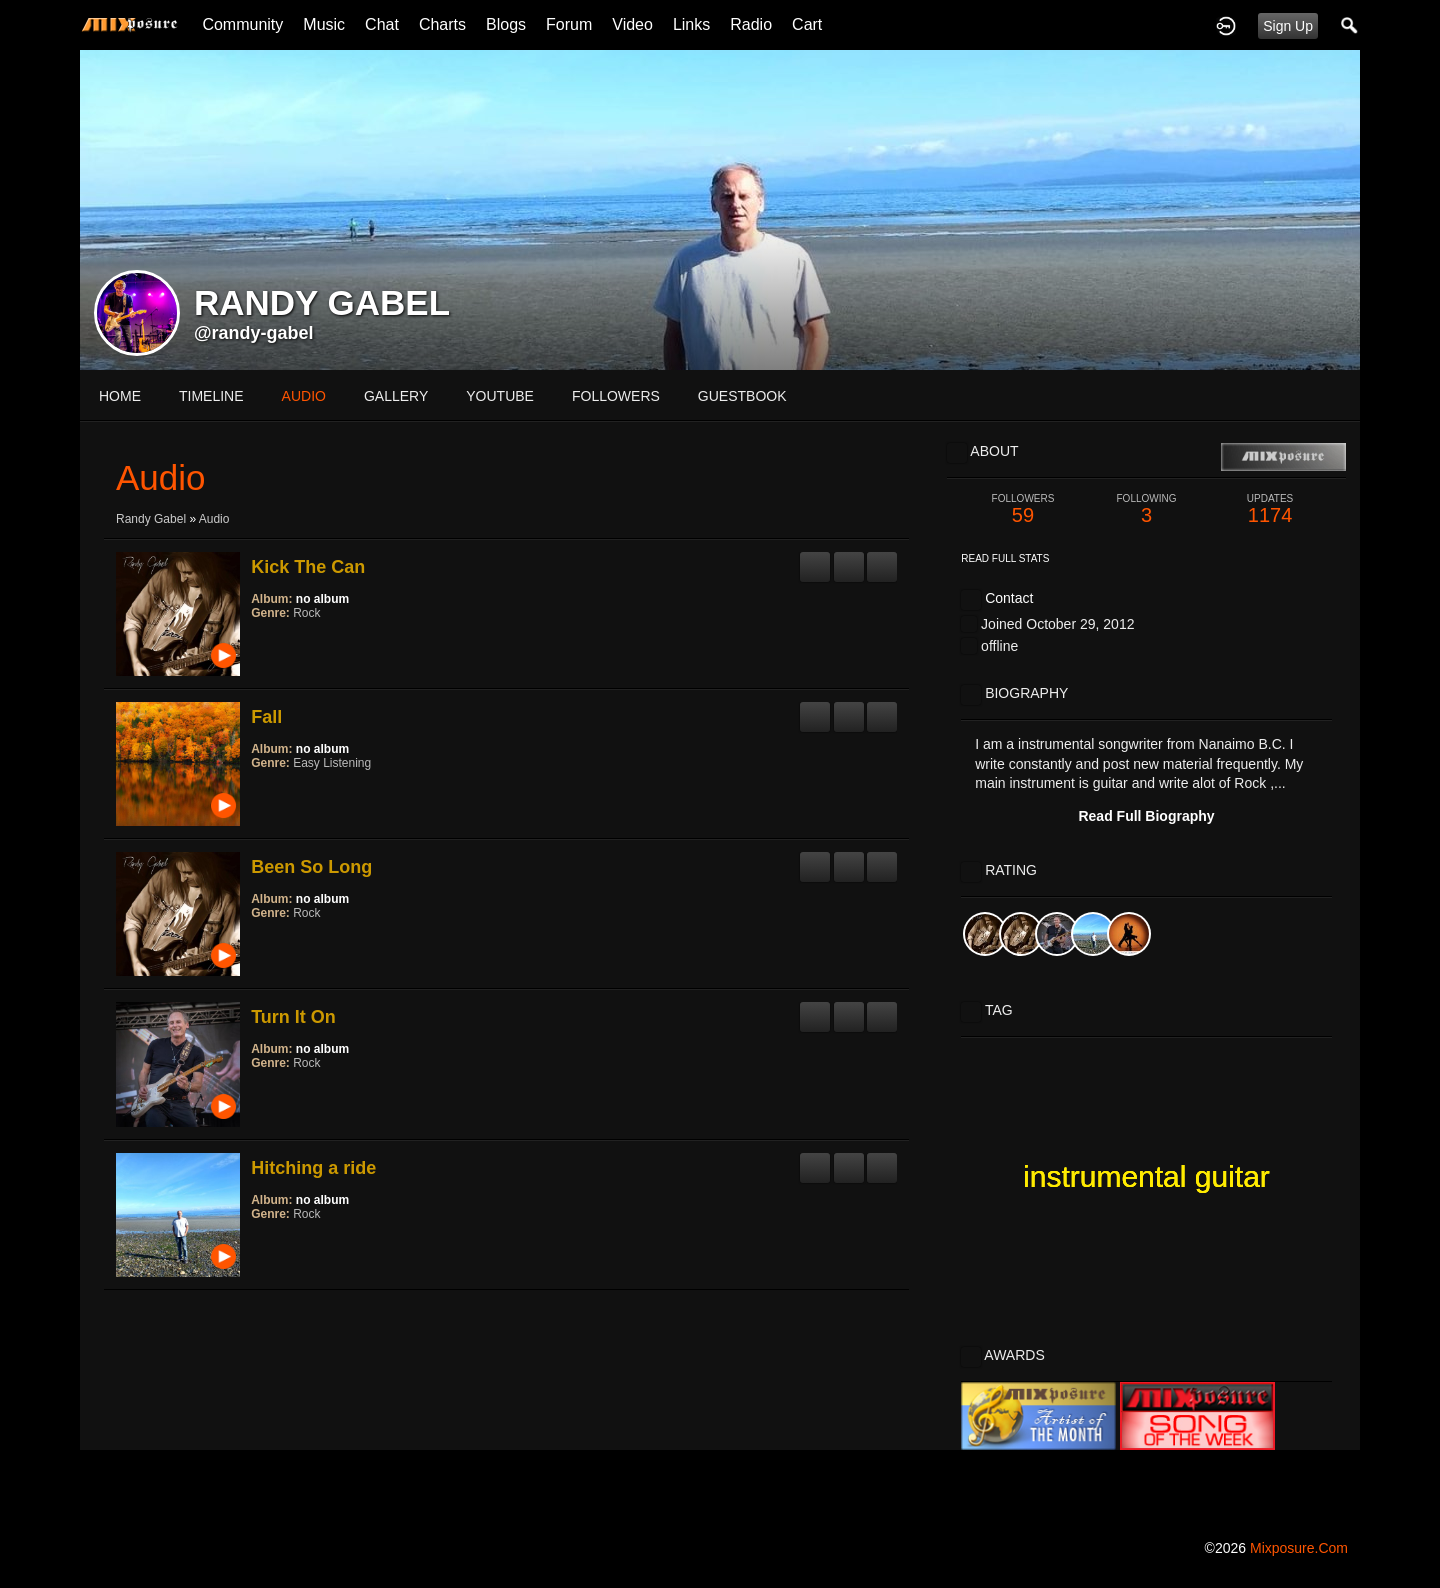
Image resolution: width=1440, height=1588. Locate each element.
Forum (569, 24)
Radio (751, 24)
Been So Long (311, 867)
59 (1023, 509)
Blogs (506, 24)
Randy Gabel (151, 519)
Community (242, 24)
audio (304, 396)
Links (691, 24)
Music (324, 24)
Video (632, 24)
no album (322, 599)
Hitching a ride (313, 1168)
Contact (1009, 598)
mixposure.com (1299, 1548)
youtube (500, 396)
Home (120, 396)
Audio (214, 519)
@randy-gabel (254, 333)
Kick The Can (308, 567)
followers (616, 396)
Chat (382, 24)
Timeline (211, 396)
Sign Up (1288, 26)
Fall (266, 717)
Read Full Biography (1146, 816)
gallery (396, 396)
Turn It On (293, 1017)
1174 (1270, 509)
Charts (442, 24)
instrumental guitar (1146, 1176)
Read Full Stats (1005, 558)
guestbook (742, 396)
